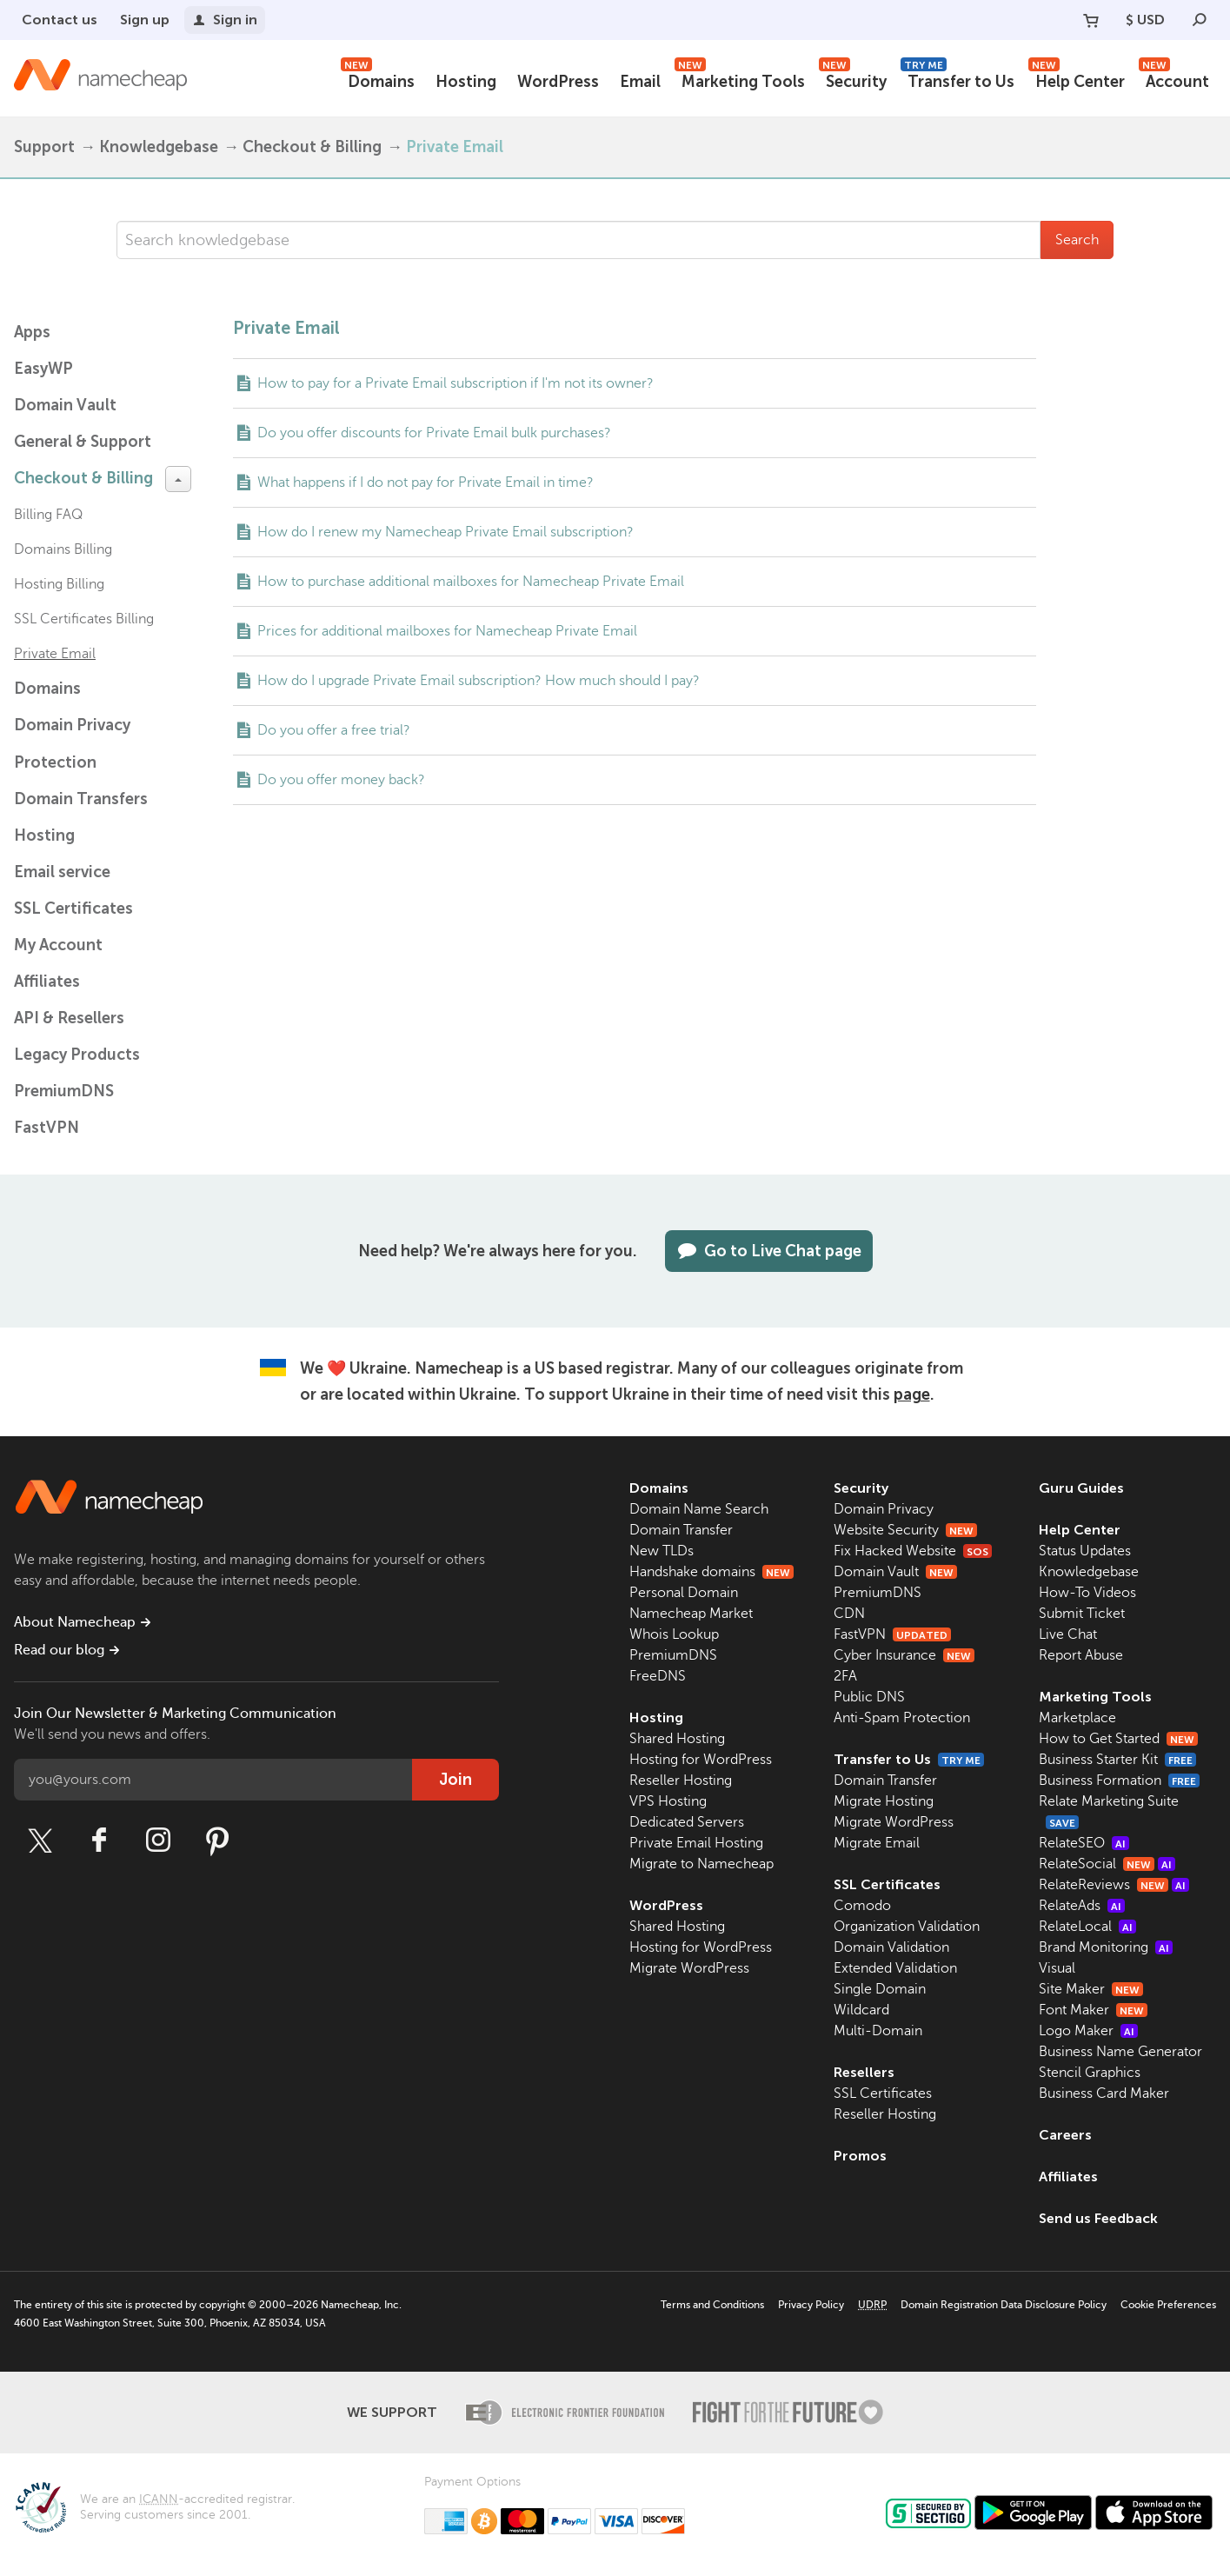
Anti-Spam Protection (902, 1718)
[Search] (1199, 20)
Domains (378, 79)
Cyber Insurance (904, 1655)
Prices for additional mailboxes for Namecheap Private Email (447, 631)
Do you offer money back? (341, 780)
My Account (58, 945)
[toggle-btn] (178, 479)
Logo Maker (1088, 2031)
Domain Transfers (81, 799)
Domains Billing (63, 549)
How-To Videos (1087, 1593)
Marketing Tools (740, 79)
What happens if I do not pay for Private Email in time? (425, 482)
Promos (860, 2155)
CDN (849, 1613)
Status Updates (1085, 1551)
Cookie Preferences (1168, 2305)
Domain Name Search (698, 1509)
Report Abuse (1081, 1655)
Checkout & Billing (312, 146)
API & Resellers (69, 1018)
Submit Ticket (1082, 1613)
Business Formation (1119, 1780)
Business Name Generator (1120, 2052)
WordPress (558, 81)
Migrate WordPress (689, 1968)
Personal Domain (683, 1593)
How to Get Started (1118, 1739)
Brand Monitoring (1106, 1947)
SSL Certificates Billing (84, 619)
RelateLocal (1087, 1926)
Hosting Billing (59, 584)
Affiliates (47, 981)
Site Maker (1091, 1989)
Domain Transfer (681, 1530)
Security (853, 79)
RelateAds (1082, 1906)
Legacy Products (77, 1054)
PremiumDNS (64, 1091)
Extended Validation (895, 1968)
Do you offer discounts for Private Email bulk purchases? (434, 433)
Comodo (862, 1906)
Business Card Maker (1104, 2093)
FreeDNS (657, 1676)
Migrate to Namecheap (701, 1864)
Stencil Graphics (1089, 2072)
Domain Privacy (884, 1509)
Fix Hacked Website (913, 1551)
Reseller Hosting (680, 1780)
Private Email (55, 654)
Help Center (1076, 79)
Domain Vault (65, 405)
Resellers (864, 2072)
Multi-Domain (878, 2031)
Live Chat (1068, 1634)
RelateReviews (1114, 1885)
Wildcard (861, 2010)
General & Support (82, 441)
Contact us (59, 19)
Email (640, 81)
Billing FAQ (48, 515)
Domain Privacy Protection (72, 744)
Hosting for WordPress (700, 1759)
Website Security (905, 1530)
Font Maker (1093, 2010)
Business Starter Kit (1117, 1759)
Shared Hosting (677, 1739)
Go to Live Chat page (768, 1251)
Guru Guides (1081, 1488)
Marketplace (1077, 1718)
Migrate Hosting (884, 1801)
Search (1077, 240)
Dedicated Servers (686, 1822)
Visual (1057, 1968)
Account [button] (1174, 79)
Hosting (465, 81)
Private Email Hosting (696, 1843)
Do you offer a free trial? (333, 730)
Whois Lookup (674, 1634)
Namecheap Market (691, 1613)
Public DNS (869, 1697)
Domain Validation (891, 1947)
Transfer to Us (957, 79)
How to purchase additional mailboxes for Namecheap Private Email (470, 581)
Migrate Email (877, 1843)
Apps (32, 332)
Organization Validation (907, 1926)
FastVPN (46, 1127)
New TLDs (661, 1551)
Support (44, 146)
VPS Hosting (668, 1801)
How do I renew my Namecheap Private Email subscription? (445, 532)
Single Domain (880, 1989)
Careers (1065, 2135)
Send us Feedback (1098, 2218)
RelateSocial (1107, 1864)
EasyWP (43, 368)
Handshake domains (711, 1572)
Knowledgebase (158, 146)
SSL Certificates (73, 908)
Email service (62, 872)
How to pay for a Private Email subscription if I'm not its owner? (455, 383)
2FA (845, 1676)
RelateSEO (1084, 1843)
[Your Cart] (1090, 20)
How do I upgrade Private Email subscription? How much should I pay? (478, 681)
